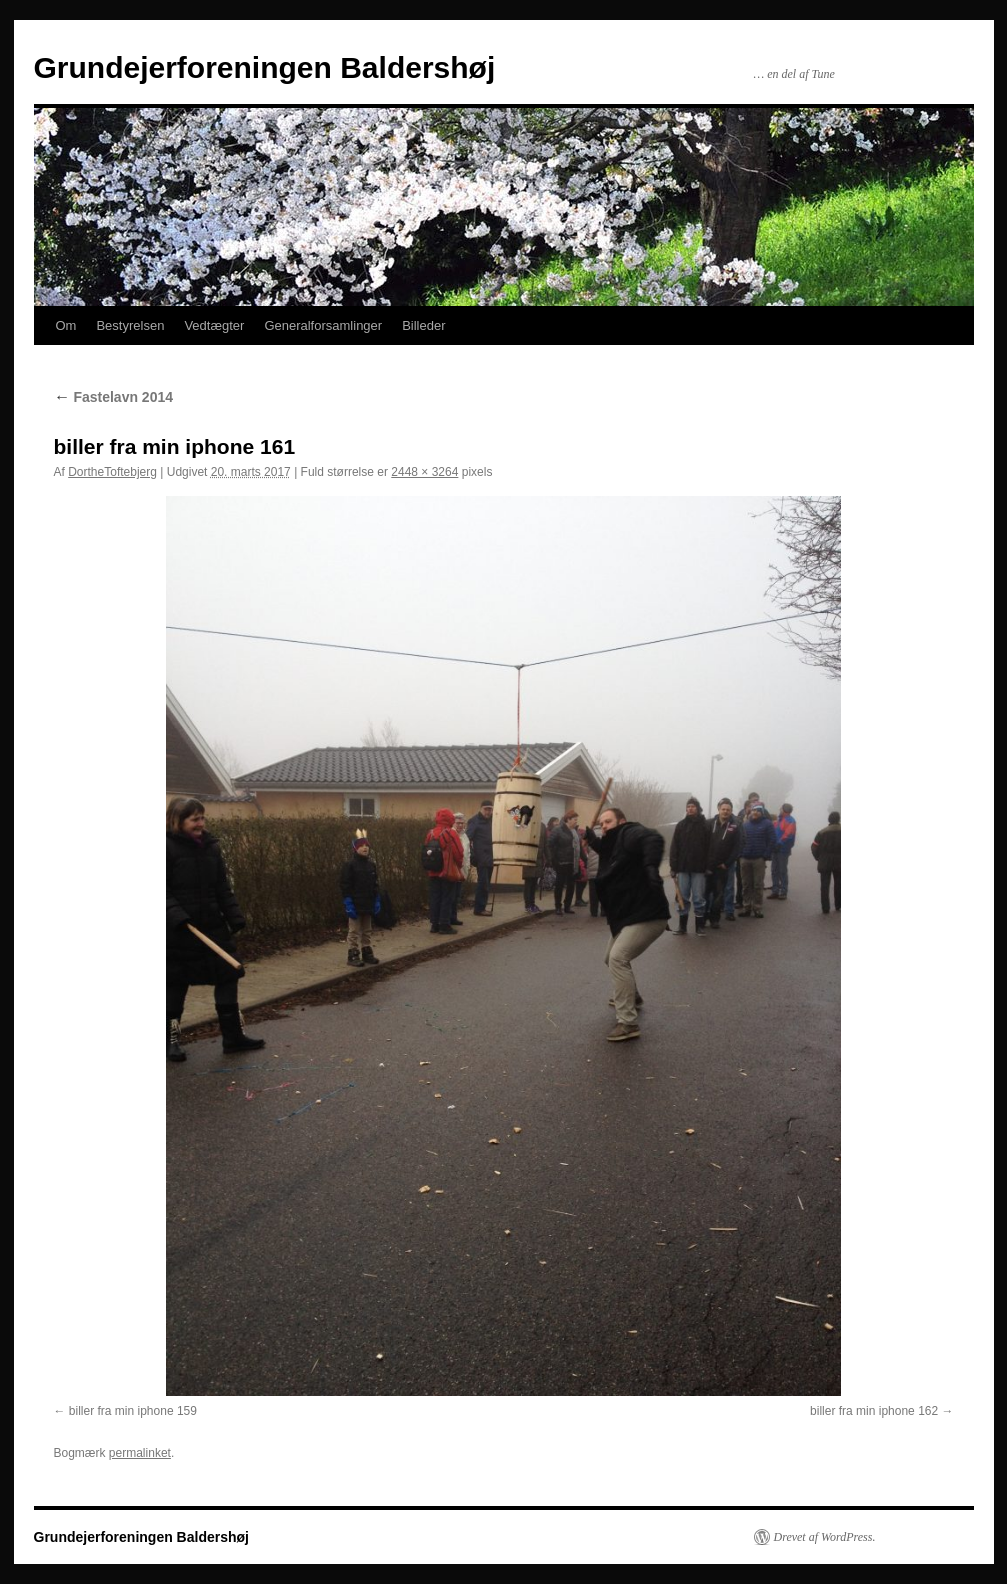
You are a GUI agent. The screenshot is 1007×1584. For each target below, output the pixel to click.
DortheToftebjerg (112, 472)
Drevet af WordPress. (825, 1537)
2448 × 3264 (424, 472)
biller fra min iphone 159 (133, 1411)
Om (66, 325)
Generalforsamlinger (323, 325)
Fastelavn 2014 (114, 397)
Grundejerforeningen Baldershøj (265, 67)
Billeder (423, 325)
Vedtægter (214, 325)
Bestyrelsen (130, 325)
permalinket (140, 1453)
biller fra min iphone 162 (874, 1411)
